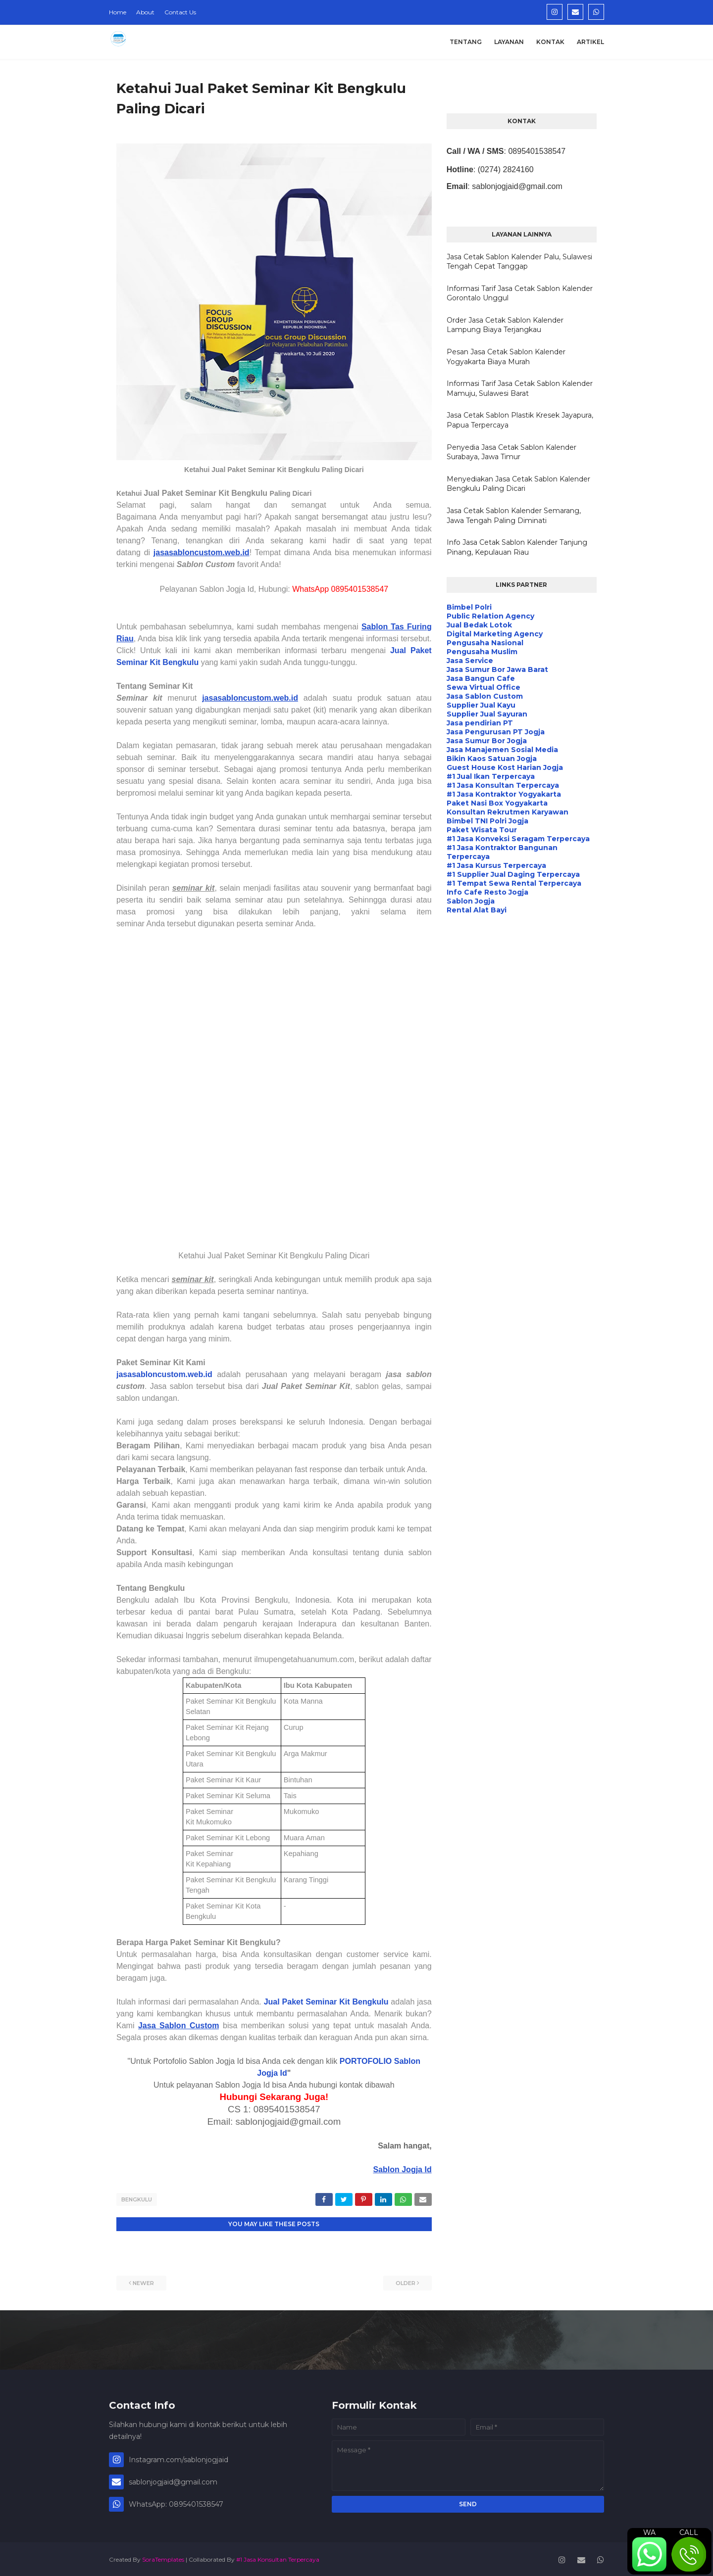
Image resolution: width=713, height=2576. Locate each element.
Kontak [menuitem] (550, 42)
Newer (143, 2281)
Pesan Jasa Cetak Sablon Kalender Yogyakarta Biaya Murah (506, 356)
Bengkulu (136, 2199)
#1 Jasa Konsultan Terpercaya (277, 2558)
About (145, 12)
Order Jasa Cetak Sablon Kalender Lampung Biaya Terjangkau (505, 325)
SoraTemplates (163, 2558)
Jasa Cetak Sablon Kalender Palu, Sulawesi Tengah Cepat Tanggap (519, 261)
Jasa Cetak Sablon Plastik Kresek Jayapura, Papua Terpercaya (520, 420)
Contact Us (180, 12)
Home (117, 12)
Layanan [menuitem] (509, 42)
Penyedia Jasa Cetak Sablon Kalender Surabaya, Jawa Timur (511, 452)
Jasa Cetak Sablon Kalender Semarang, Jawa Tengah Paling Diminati (514, 515)
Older (405, 2281)
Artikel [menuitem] (590, 42)
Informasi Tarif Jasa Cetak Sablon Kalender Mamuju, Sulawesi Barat (520, 388)
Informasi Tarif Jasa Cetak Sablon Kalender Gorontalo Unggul (520, 293)
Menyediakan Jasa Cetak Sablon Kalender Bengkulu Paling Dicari (518, 484)
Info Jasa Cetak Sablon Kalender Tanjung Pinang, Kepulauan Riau (517, 547)
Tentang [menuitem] (466, 42)
